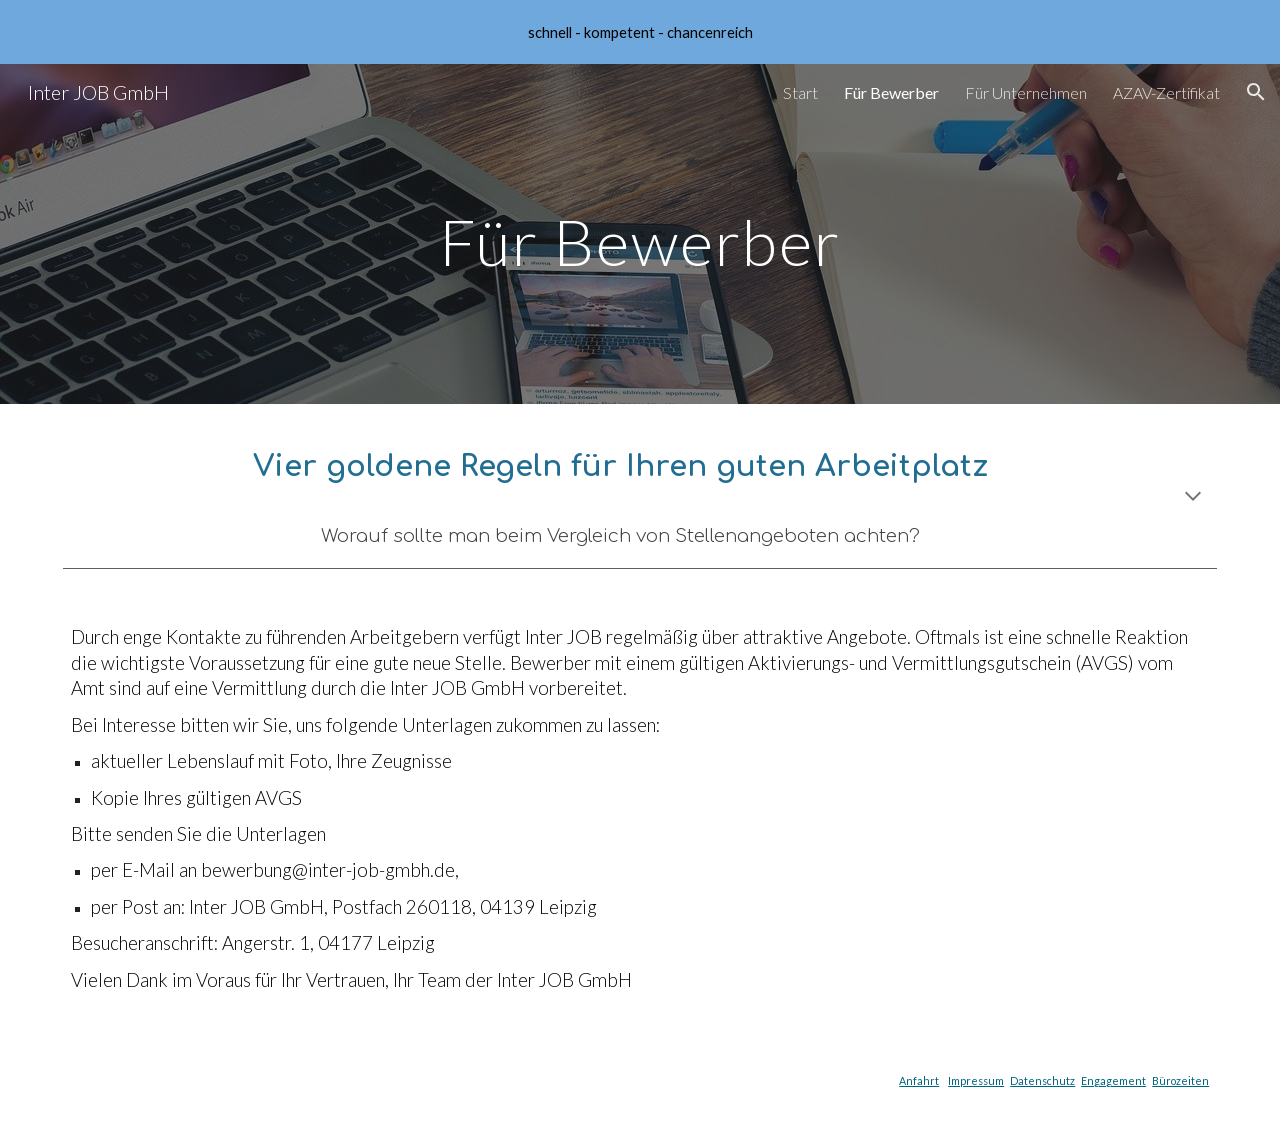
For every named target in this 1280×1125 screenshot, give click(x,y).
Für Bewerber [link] (891, 92)
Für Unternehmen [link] (1026, 92)
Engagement (1113, 1080)
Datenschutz (1042, 1080)
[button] (1256, 92)
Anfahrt (919, 1080)
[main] (640, 233)
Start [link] (800, 92)
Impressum (976, 1080)
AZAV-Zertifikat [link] (1166, 92)
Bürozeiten (1180, 1080)
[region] (640, 32)
